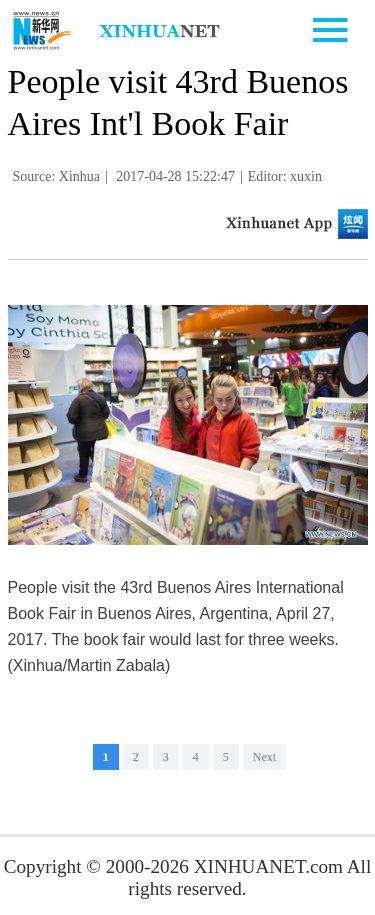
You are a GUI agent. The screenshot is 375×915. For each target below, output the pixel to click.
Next (264, 757)
